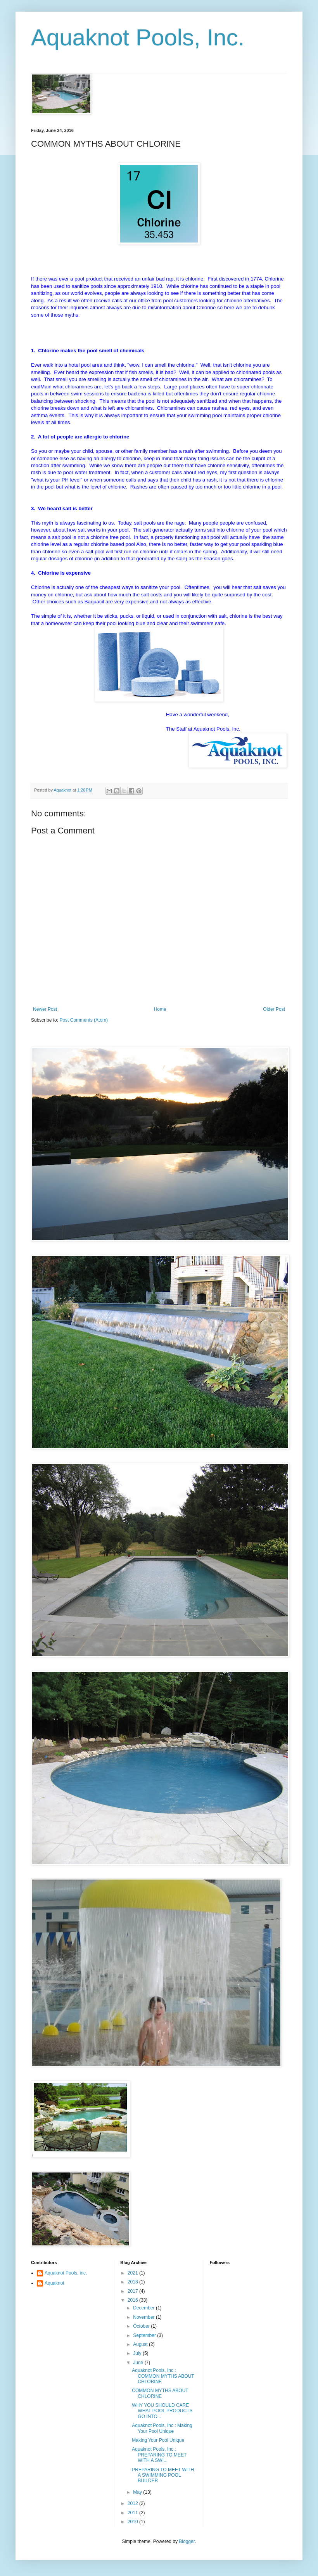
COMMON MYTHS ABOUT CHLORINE (160, 2393)
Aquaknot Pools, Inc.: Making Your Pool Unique (162, 2428)
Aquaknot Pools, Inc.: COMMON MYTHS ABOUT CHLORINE (163, 2376)
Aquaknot (54, 2283)
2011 (133, 2512)
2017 (133, 2291)
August (141, 2344)
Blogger (187, 2541)
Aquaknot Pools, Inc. (137, 37)
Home (160, 1009)
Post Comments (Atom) (83, 1020)
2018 (133, 2282)
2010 (133, 2521)
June (138, 2362)
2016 (133, 2300)
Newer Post (45, 1009)
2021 (133, 2273)
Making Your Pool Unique (158, 2440)
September (145, 2335)
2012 (133, 2503)
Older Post (274, 1009)
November (144, 2317)
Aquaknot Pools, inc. (66, 2273)
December (144, 2308)
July (138, 2353)
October (142, 2326)
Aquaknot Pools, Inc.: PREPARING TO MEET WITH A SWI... (159, 2454)
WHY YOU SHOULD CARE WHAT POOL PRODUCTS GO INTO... (162, 2411)
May (138, 2492)
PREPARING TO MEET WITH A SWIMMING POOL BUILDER (163, 2475)
